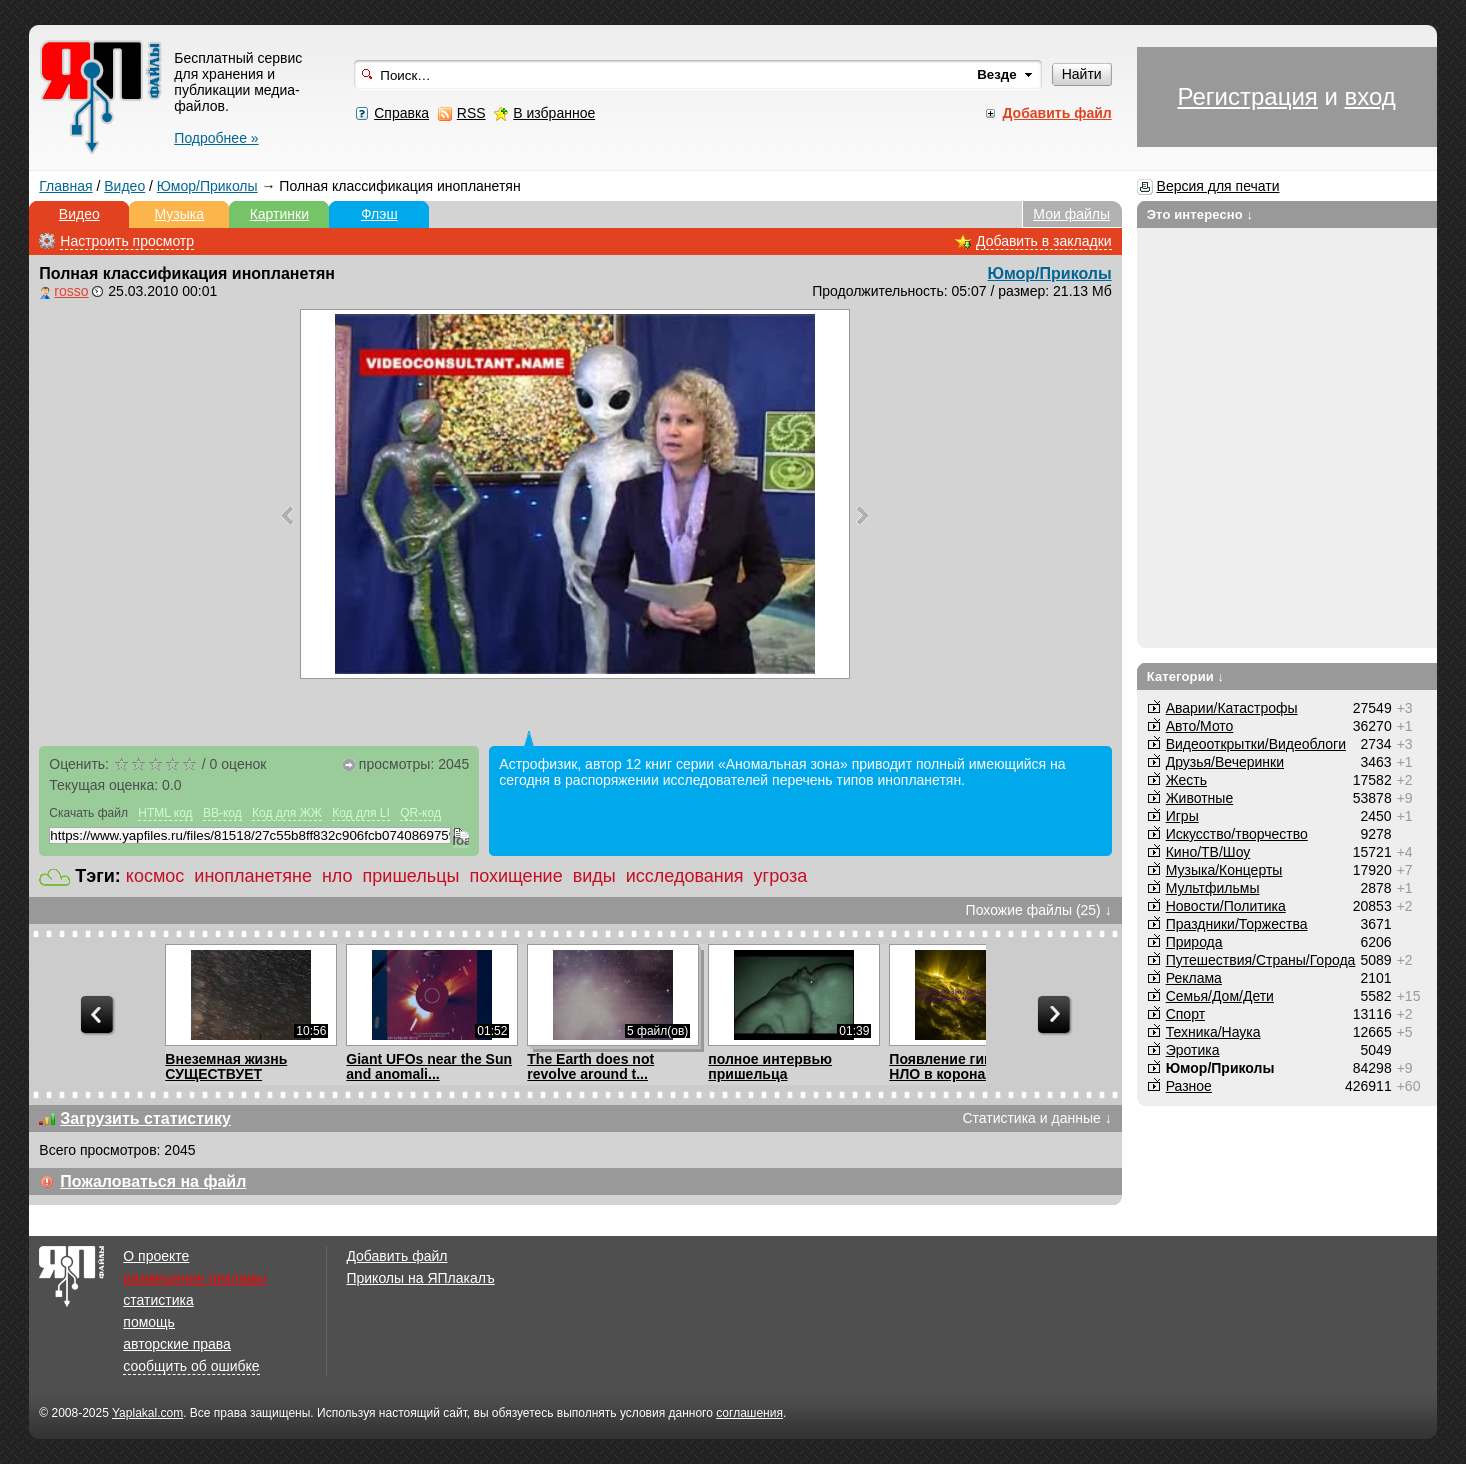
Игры (1182, 816)
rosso (71, 291)
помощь (149, 1322)
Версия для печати (1218, 186)
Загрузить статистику (145, 1118)
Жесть (1186, 780)
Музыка (180, 214)
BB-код (222, 813)
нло (337, 876)
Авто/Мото (1200, 726)
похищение (515, 876)
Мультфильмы (1213, 888)
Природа (1194, 942)
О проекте (156, 1256)
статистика (158, 1300)
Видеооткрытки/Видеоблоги (1256, 744)
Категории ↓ (1186, 676)
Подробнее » (216, 138)
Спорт (1185, 1014)
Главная (65, 186)
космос (155, 876)
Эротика (1193, 1050)
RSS (471, 113)
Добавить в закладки (1044, 241)
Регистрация (1247, 96)
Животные (1200, 798)
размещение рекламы (194, 1278)
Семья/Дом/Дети (1220, 996)
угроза (781, 876)
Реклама (1194, 978)
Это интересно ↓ (1200, 214)
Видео (124, 186)
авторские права (177, 1344)
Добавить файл (396, 1256)
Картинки (279, 214)
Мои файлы (1071, 214)
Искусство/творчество (1237, 834)
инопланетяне (253, 876)
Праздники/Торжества (1237, 924)
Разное (1189, 1086)
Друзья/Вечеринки (1225, 762)
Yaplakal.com (147, 1413)
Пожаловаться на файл (153, 1181)
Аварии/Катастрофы (1232, 708)
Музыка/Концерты (1224, 870)
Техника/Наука (1213, 1032)
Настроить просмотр (127, 241)
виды (594, 876)
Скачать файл (88, 813)
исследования (685, 876)
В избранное (554, 113)
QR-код (420, 813)
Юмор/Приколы (207, 186)
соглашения (749, 1413)
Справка (401, 113)
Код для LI (361, 813)
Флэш (379, 214)
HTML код (165, 813)
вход (1370, 96)
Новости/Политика (1226, 906)
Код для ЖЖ (287, 813)
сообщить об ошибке (191, 1366)
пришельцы (411, 876)
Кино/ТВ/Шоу (1208, 852)
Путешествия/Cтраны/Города (1261, 960)
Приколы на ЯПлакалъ (420, 1278)
